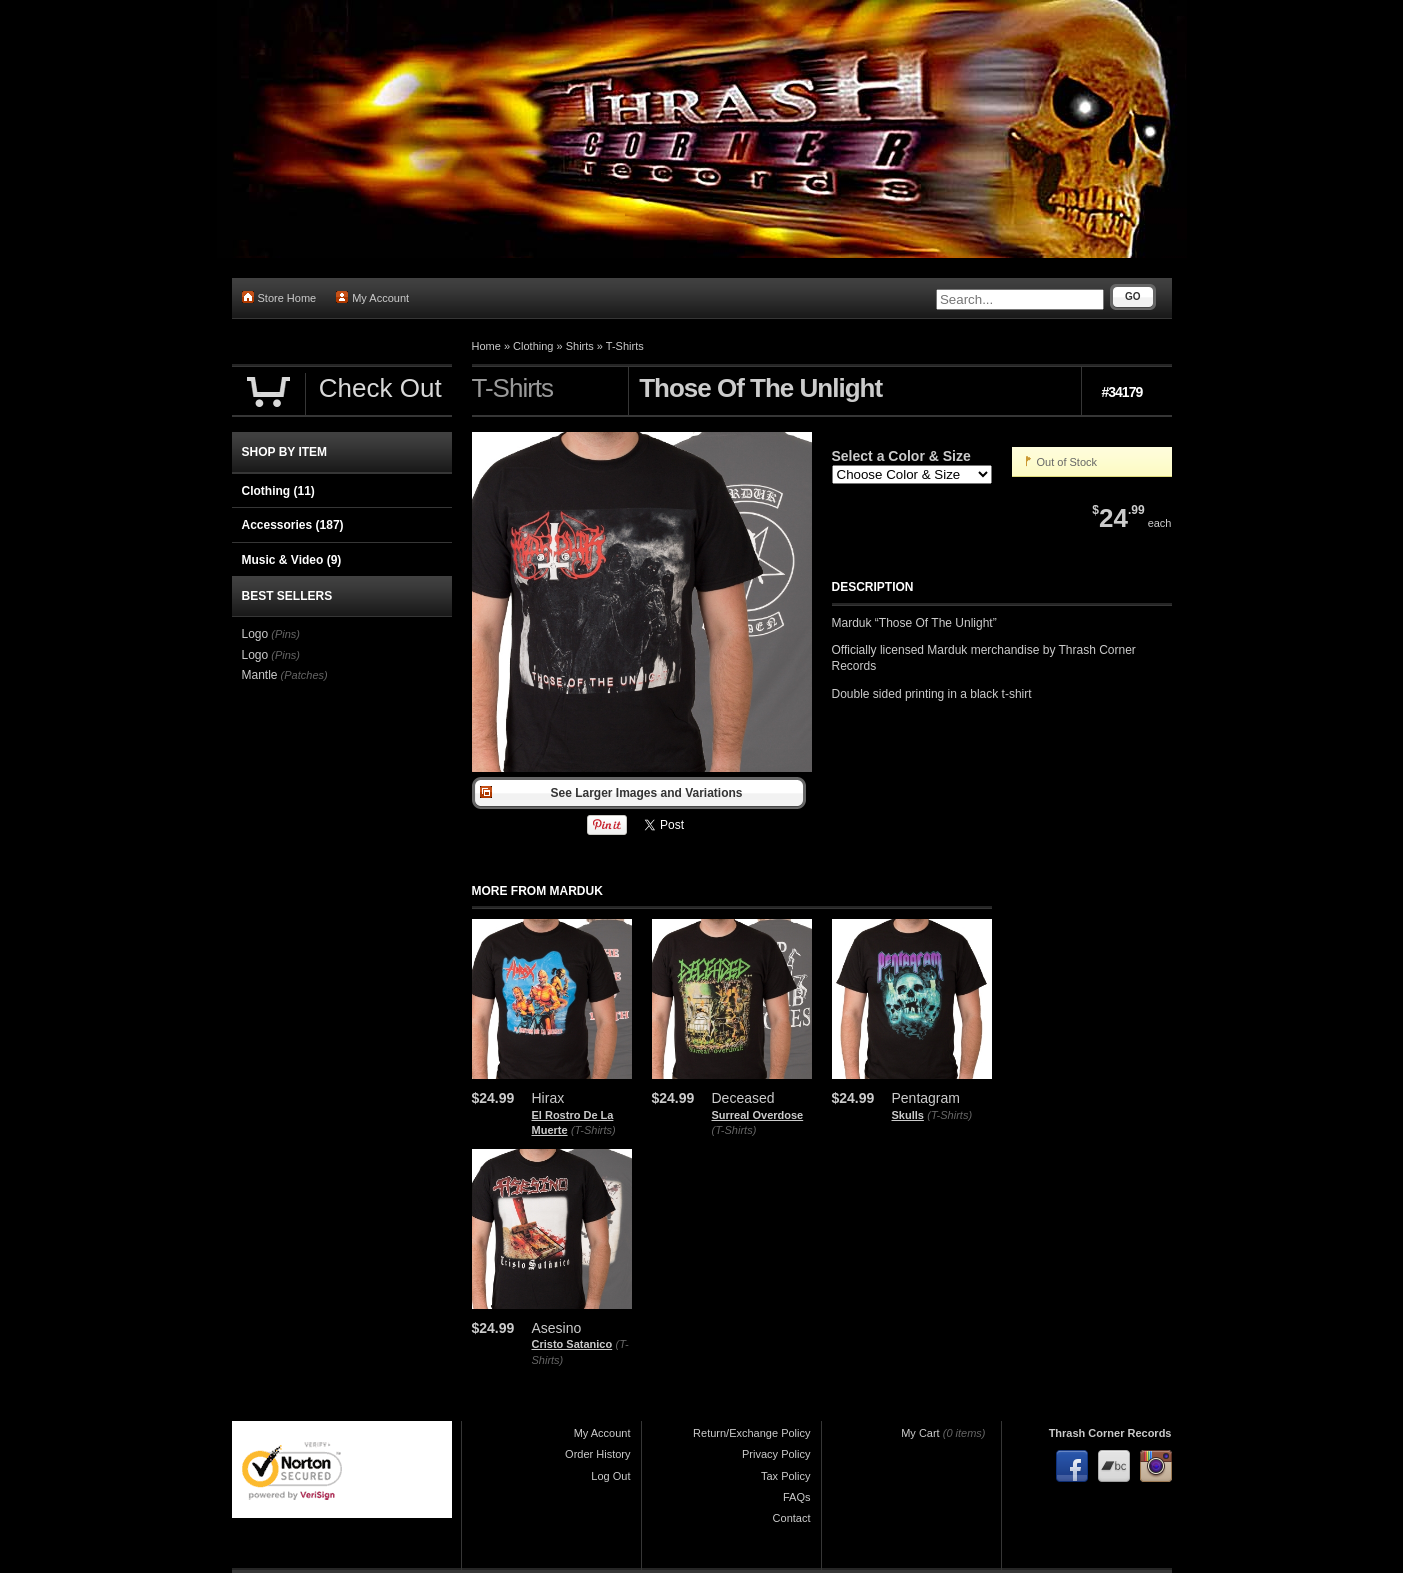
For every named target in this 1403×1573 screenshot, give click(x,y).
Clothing (533, 346)
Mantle (260, 675)
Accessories (293, 525)
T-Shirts (625, 346)
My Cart (920, 1433)
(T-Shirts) (593, 1130)
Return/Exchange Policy (751, 1433)
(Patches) (304, 675)
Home (486, 346)
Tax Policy (786, 1476)
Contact (792, 1518)
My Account (372, 297)
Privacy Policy (776, 1454)
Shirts (580, 346)
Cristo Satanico (572, 1344)
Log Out (610, 1476)
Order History (597, 1454)
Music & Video (292, 560)
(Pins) (285, 634)
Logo (255, 634)
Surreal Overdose (758, 1115)
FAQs (797, 1497)
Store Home (279, 297)
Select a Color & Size (901, 456)
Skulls (908, 1115)
